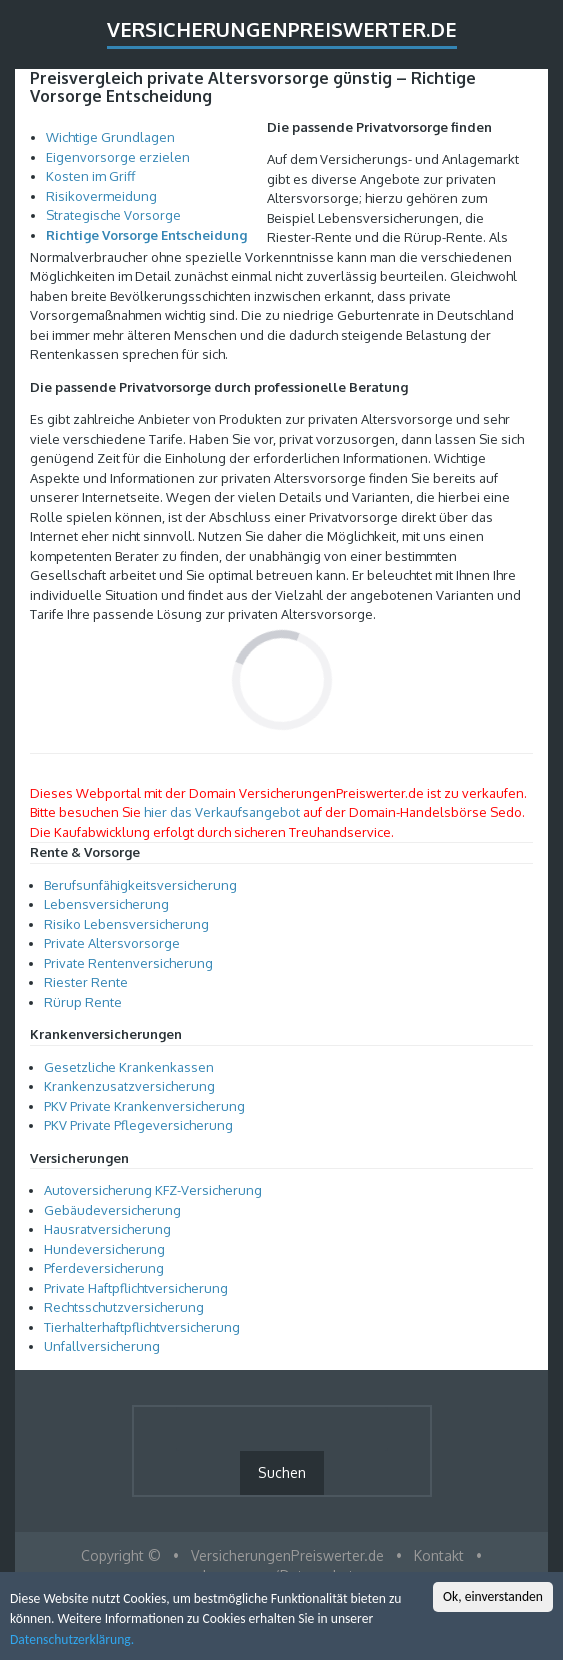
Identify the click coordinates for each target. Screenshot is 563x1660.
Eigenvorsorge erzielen (118, 157)
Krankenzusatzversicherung (129, 1086)
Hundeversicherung (104, 1249)
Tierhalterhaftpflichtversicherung (142, 1327)
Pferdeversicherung (104, 1268)
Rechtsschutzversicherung (124, 1307)
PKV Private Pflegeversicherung (138, 1125)
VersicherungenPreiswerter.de (282, 29)
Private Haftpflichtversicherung (136, 1288)
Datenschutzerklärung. (72, 1641)
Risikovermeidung (101, 196)
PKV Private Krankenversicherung (144, 1106)
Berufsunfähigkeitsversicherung (140, 885)
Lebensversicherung (106, 904)
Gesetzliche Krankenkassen (129, 1067)
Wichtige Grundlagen (110, 137)
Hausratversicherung (107, 1229)
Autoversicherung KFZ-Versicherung (153, 1190)
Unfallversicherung (102, 1346)
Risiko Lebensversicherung (126, 924)
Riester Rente (86, 982)
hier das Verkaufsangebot (222, 812)
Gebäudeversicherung (112, 1210)
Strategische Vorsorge (113, 215)
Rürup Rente (83, 1002)
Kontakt (439, 1555)
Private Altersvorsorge (112, 943)
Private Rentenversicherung (128, 963)
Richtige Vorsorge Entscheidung (146, 235)
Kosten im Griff (90, 176)
